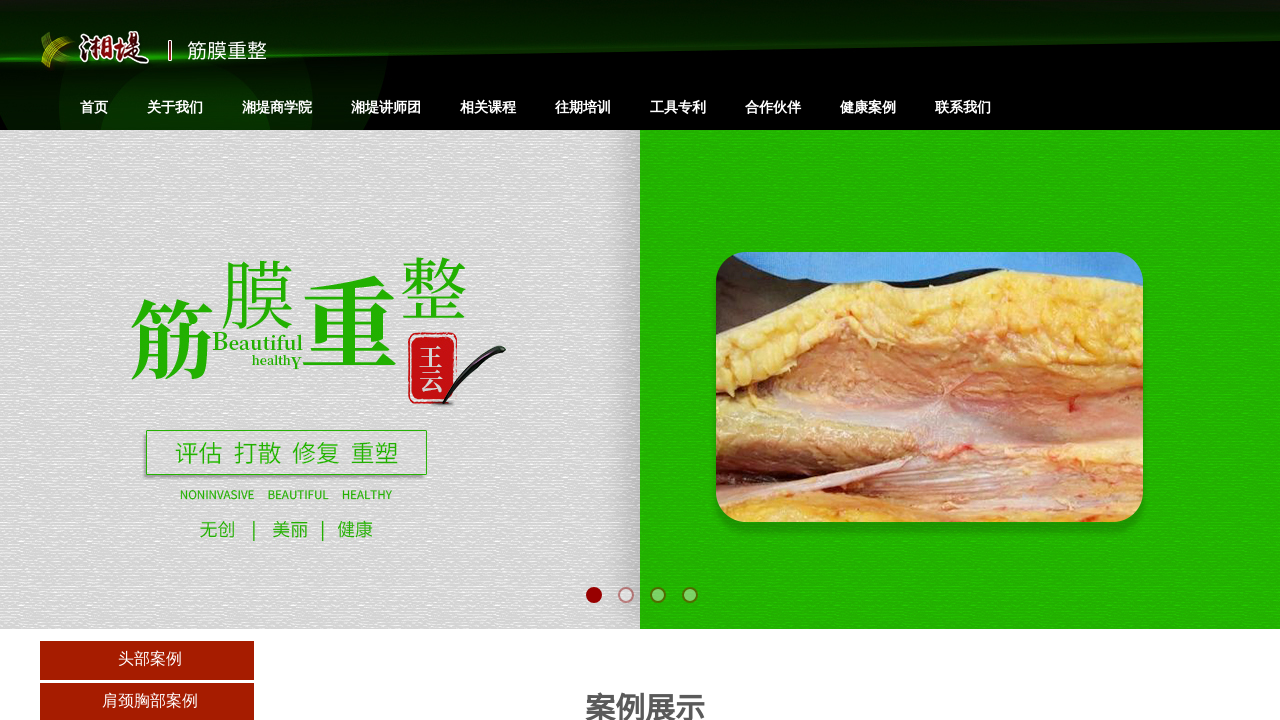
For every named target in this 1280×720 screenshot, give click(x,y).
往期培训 (583, 107)
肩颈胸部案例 (150, 700)
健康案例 (868, 107)
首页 (94, 107)
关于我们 (175, 107)
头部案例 (150, 658)
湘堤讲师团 (386, 107)
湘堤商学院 (277, 107)
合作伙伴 (773, 107)
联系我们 (963, 107)
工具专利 (678, 107)
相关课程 (488, 107)
